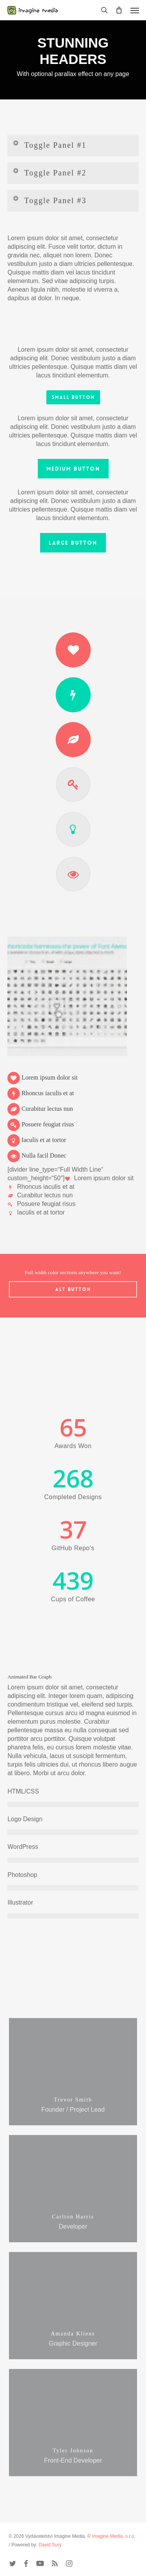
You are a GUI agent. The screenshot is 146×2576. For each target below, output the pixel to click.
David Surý (50, 2545)
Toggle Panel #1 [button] (49, 144)
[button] (134, 10)
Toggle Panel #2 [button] (49, 172)
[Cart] (119, 10)
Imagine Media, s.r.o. (113, 2536)
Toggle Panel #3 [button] (49, 200)
